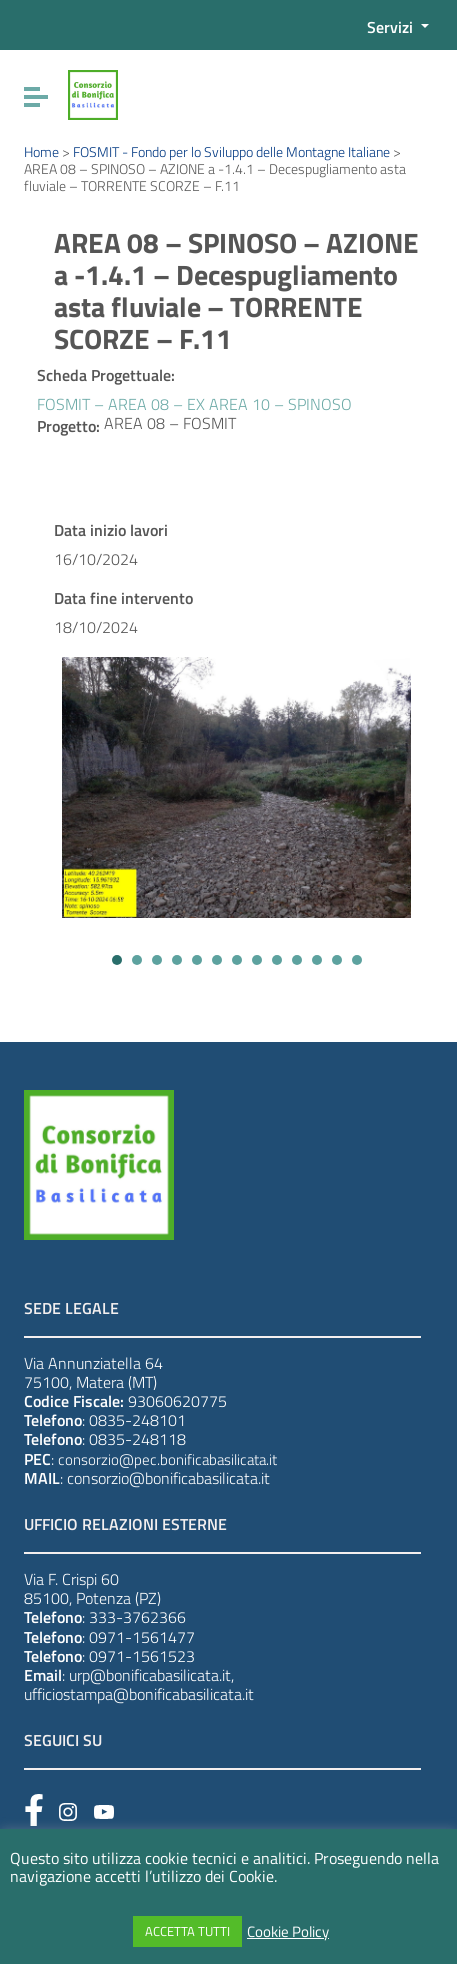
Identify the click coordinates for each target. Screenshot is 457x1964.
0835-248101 (137, 1420)
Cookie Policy (288, 1932)
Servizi (392, 27)
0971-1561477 (142, 1637)
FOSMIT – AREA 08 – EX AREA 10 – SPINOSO (194, 404)
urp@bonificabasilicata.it (150, 1675)
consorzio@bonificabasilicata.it (168, 1478)
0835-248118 (137, 1439)
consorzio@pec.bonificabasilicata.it (167, 1459)
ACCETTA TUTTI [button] (187, 1931)
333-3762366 (137, 1617)
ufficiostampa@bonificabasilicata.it (139, 1694)
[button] (117, 960)
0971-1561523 (142, 1656)
